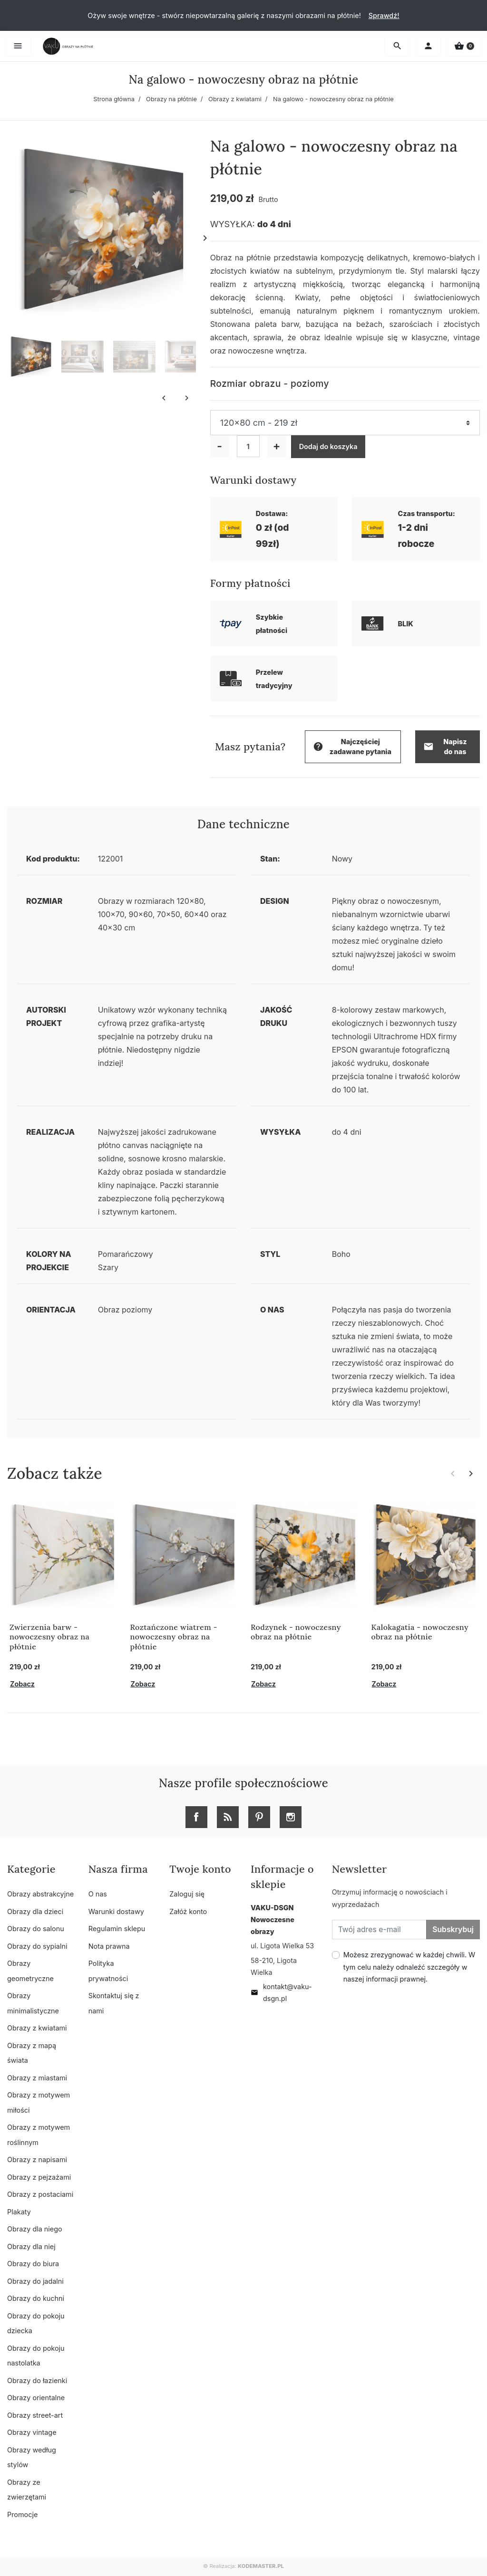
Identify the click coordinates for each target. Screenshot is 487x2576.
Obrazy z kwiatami (235, 99)
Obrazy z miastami (37, 2078)
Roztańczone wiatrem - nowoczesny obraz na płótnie (173, 1637)
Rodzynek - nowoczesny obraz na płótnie (296, 1632)
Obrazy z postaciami (40, 2194)
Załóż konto (188, 1911)
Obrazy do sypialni (37, 1946)
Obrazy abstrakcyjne (40, 1894)
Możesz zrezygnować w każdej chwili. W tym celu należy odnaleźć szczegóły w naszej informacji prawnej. (409, 1966)
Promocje (22, 2514)
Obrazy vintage (32, 2432)
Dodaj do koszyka (328, 446)
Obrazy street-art (35, 2415)
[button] (464, 46)
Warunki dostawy (116, 1911)
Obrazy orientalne (36, 2398)
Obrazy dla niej (31, 2246)
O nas (97, 1894)
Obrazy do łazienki (37, 2380)
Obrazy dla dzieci (35, 1911)
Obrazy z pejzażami (39, 2177)
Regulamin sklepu (117, 1929)
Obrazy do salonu (35, 1929)
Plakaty (19, 2212)
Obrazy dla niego (34, 2229)
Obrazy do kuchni (35, 2298)
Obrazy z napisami (37, 2159)
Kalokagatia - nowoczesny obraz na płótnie (419, 1632)
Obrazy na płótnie (171, 99)
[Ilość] (248, 446)
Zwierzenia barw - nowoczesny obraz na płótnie (49, 1637)
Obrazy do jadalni (35, 2281)
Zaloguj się (187, 1894)
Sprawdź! (384, 15)
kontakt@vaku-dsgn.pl (281, 1992)
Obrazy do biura (33, 2264)
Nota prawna (109, 1946)
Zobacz (22, 1684)
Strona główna (114, 99)
